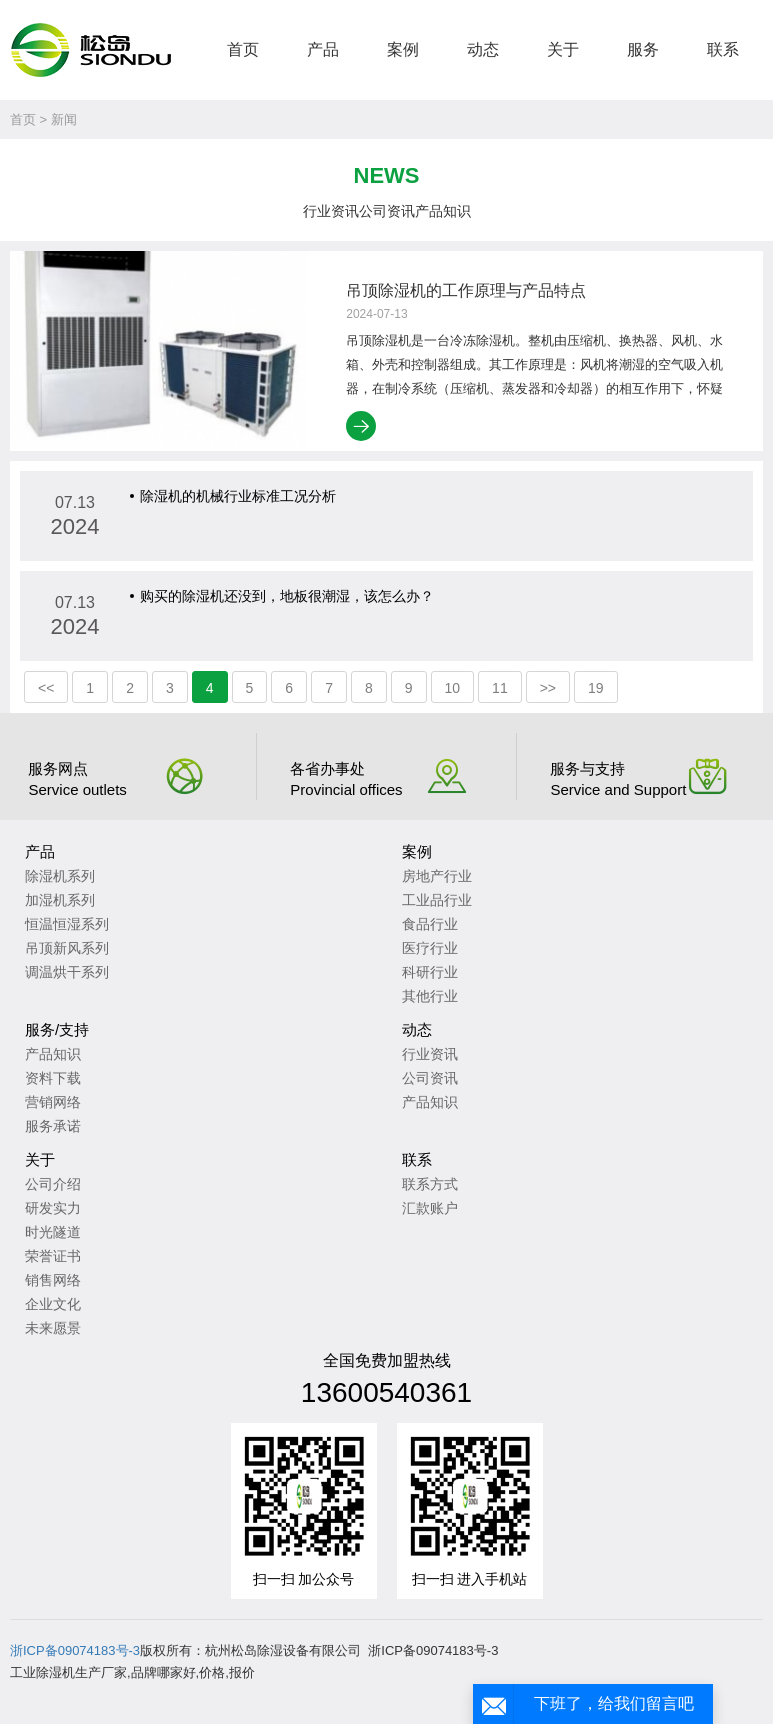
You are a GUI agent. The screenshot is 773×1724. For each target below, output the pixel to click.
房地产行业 (437, 876)
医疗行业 (430, 948)
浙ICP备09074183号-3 (75, 1650)
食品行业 (430, 924)
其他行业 (430, 996)
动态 (483, 49)
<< (46, 688)
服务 (643, 49)
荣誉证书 (53, 1256)
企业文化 (53, 1304)
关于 (563, 49)
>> (548, 688)
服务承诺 (53, 1126)
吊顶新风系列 (67, 948)
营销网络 (53, 1102)
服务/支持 (57, 1029)
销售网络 (53, 1280)
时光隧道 (53, 1232)
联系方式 (430, 1184)
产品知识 (443, 211)
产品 (323, 49)
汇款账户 (430, 1208)
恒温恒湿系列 (67, 924)
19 (596, 688)
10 (453, 688)
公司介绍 (53, 1184)
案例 (403, 49)
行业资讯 (331, 211)
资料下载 (53, 1078)
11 (500, 688)
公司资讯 (387, 211)
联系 (723, 49)
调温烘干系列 (67, 972)
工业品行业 (437, 900)
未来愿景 (53, 1328)
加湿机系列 (60, 900)
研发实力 (53, 1208)
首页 (243, 49)
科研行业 (430, 972)
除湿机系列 (60, 876)
